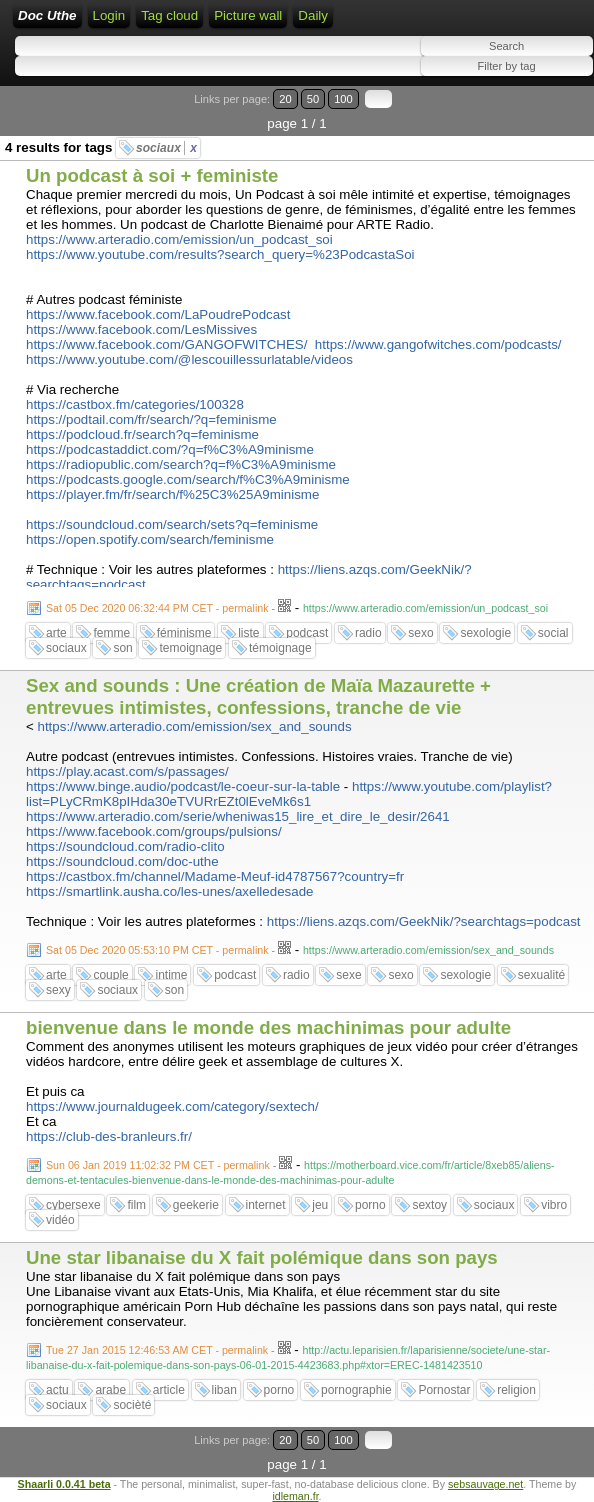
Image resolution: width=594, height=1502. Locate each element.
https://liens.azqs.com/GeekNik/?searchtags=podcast (424, 921)
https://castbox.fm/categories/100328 (135, 404)
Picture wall (248, 15)
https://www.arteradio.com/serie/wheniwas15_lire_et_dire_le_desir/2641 (238, 816)
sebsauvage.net (485, 1484)
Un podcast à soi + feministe (152, 175)
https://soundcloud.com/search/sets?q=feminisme (172, 524)
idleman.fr (295, 1496)
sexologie (485, 633)
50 (313, 99)
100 (343, 99)
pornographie (356, 1390)
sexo (420, 633)
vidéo (60, 1220)
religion (516, 1390)
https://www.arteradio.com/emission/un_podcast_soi (179, 239)
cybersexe (73, 1205)
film (136, 1205)
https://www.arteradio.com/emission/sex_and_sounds (195, 726)
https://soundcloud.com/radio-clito (125, 846)
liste (248, 633)
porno (370, 1205)
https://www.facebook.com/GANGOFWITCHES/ (166, 344)
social (553, 633)
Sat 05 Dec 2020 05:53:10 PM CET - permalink (157, 950)
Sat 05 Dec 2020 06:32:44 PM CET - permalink (157, 608)
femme (111, 633)
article (169, 1390)
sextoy (429, 1205)
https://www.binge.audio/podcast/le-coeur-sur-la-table (183, 786)
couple (110, 975)
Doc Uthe (47, 15)
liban (224, 1390)
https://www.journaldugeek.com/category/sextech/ (172, 1106)
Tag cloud (169, 15)
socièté (132, 1405)
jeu (320, 1205)
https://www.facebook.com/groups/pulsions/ (154, 831)
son (122, 648)
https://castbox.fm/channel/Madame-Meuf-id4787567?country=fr (215, 876)
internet (266, 1205)
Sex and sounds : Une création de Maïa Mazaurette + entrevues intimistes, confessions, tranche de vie (258, 696)
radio (368, 633)
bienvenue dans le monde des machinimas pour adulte (268, 1027)
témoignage (280, 648)
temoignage (190, 648)
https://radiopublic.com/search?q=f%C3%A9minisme (181, 464)
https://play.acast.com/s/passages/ (127, 771)
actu (57, 1390)
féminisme (184, 633)
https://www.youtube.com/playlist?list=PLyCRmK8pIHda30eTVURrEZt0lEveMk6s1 (289, 794)
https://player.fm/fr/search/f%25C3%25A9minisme (172, 494)
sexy (58, 990)
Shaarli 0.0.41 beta (64, 1484)
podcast (307, 633)
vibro (554, 1205)
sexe (348, 975)
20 (285, 99)
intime (171, 975)
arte (56, 633)
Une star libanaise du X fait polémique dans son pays (262, 1257)
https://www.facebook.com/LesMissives (141, 329)
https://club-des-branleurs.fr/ (109, 1136)
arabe (110, 1390)
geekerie (196, 1205)
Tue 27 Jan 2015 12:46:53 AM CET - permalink (157, 1350)
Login (109, 15)
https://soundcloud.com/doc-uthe (122, 861)
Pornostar (444, 1390)
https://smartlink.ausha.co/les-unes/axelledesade (169, 891)
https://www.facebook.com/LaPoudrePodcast (158, 314)
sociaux (166, 148)
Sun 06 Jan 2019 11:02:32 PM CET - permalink (158, 1165)
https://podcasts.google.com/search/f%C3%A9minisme (188, 479)
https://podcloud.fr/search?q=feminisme (142, 434)
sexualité (541, 975)
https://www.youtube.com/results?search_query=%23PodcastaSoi (220, 254)
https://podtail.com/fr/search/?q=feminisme (151, 419)
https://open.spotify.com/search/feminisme (150, 539)
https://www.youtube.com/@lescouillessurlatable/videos (189, 359)
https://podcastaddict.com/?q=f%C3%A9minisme (170, 449)
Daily (313, 15)
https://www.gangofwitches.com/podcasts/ (438, 344)
